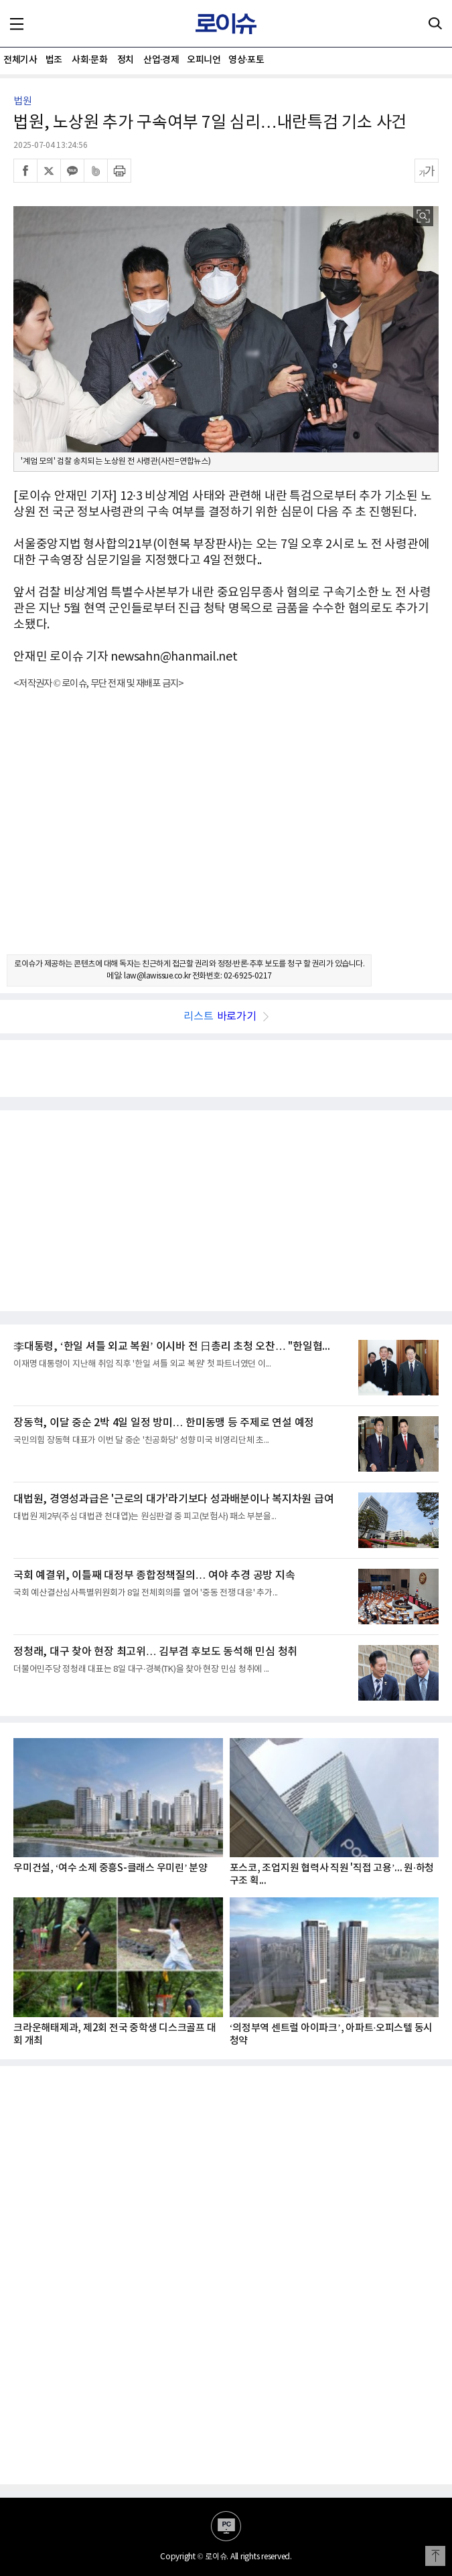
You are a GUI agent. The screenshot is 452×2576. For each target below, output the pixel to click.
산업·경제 (161, 60)
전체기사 (20, 60)
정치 (125, 60)
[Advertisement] (226, 834)
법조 (54, 60)
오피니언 (203, 60)
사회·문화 (89, 60)
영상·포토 (246, 60)
